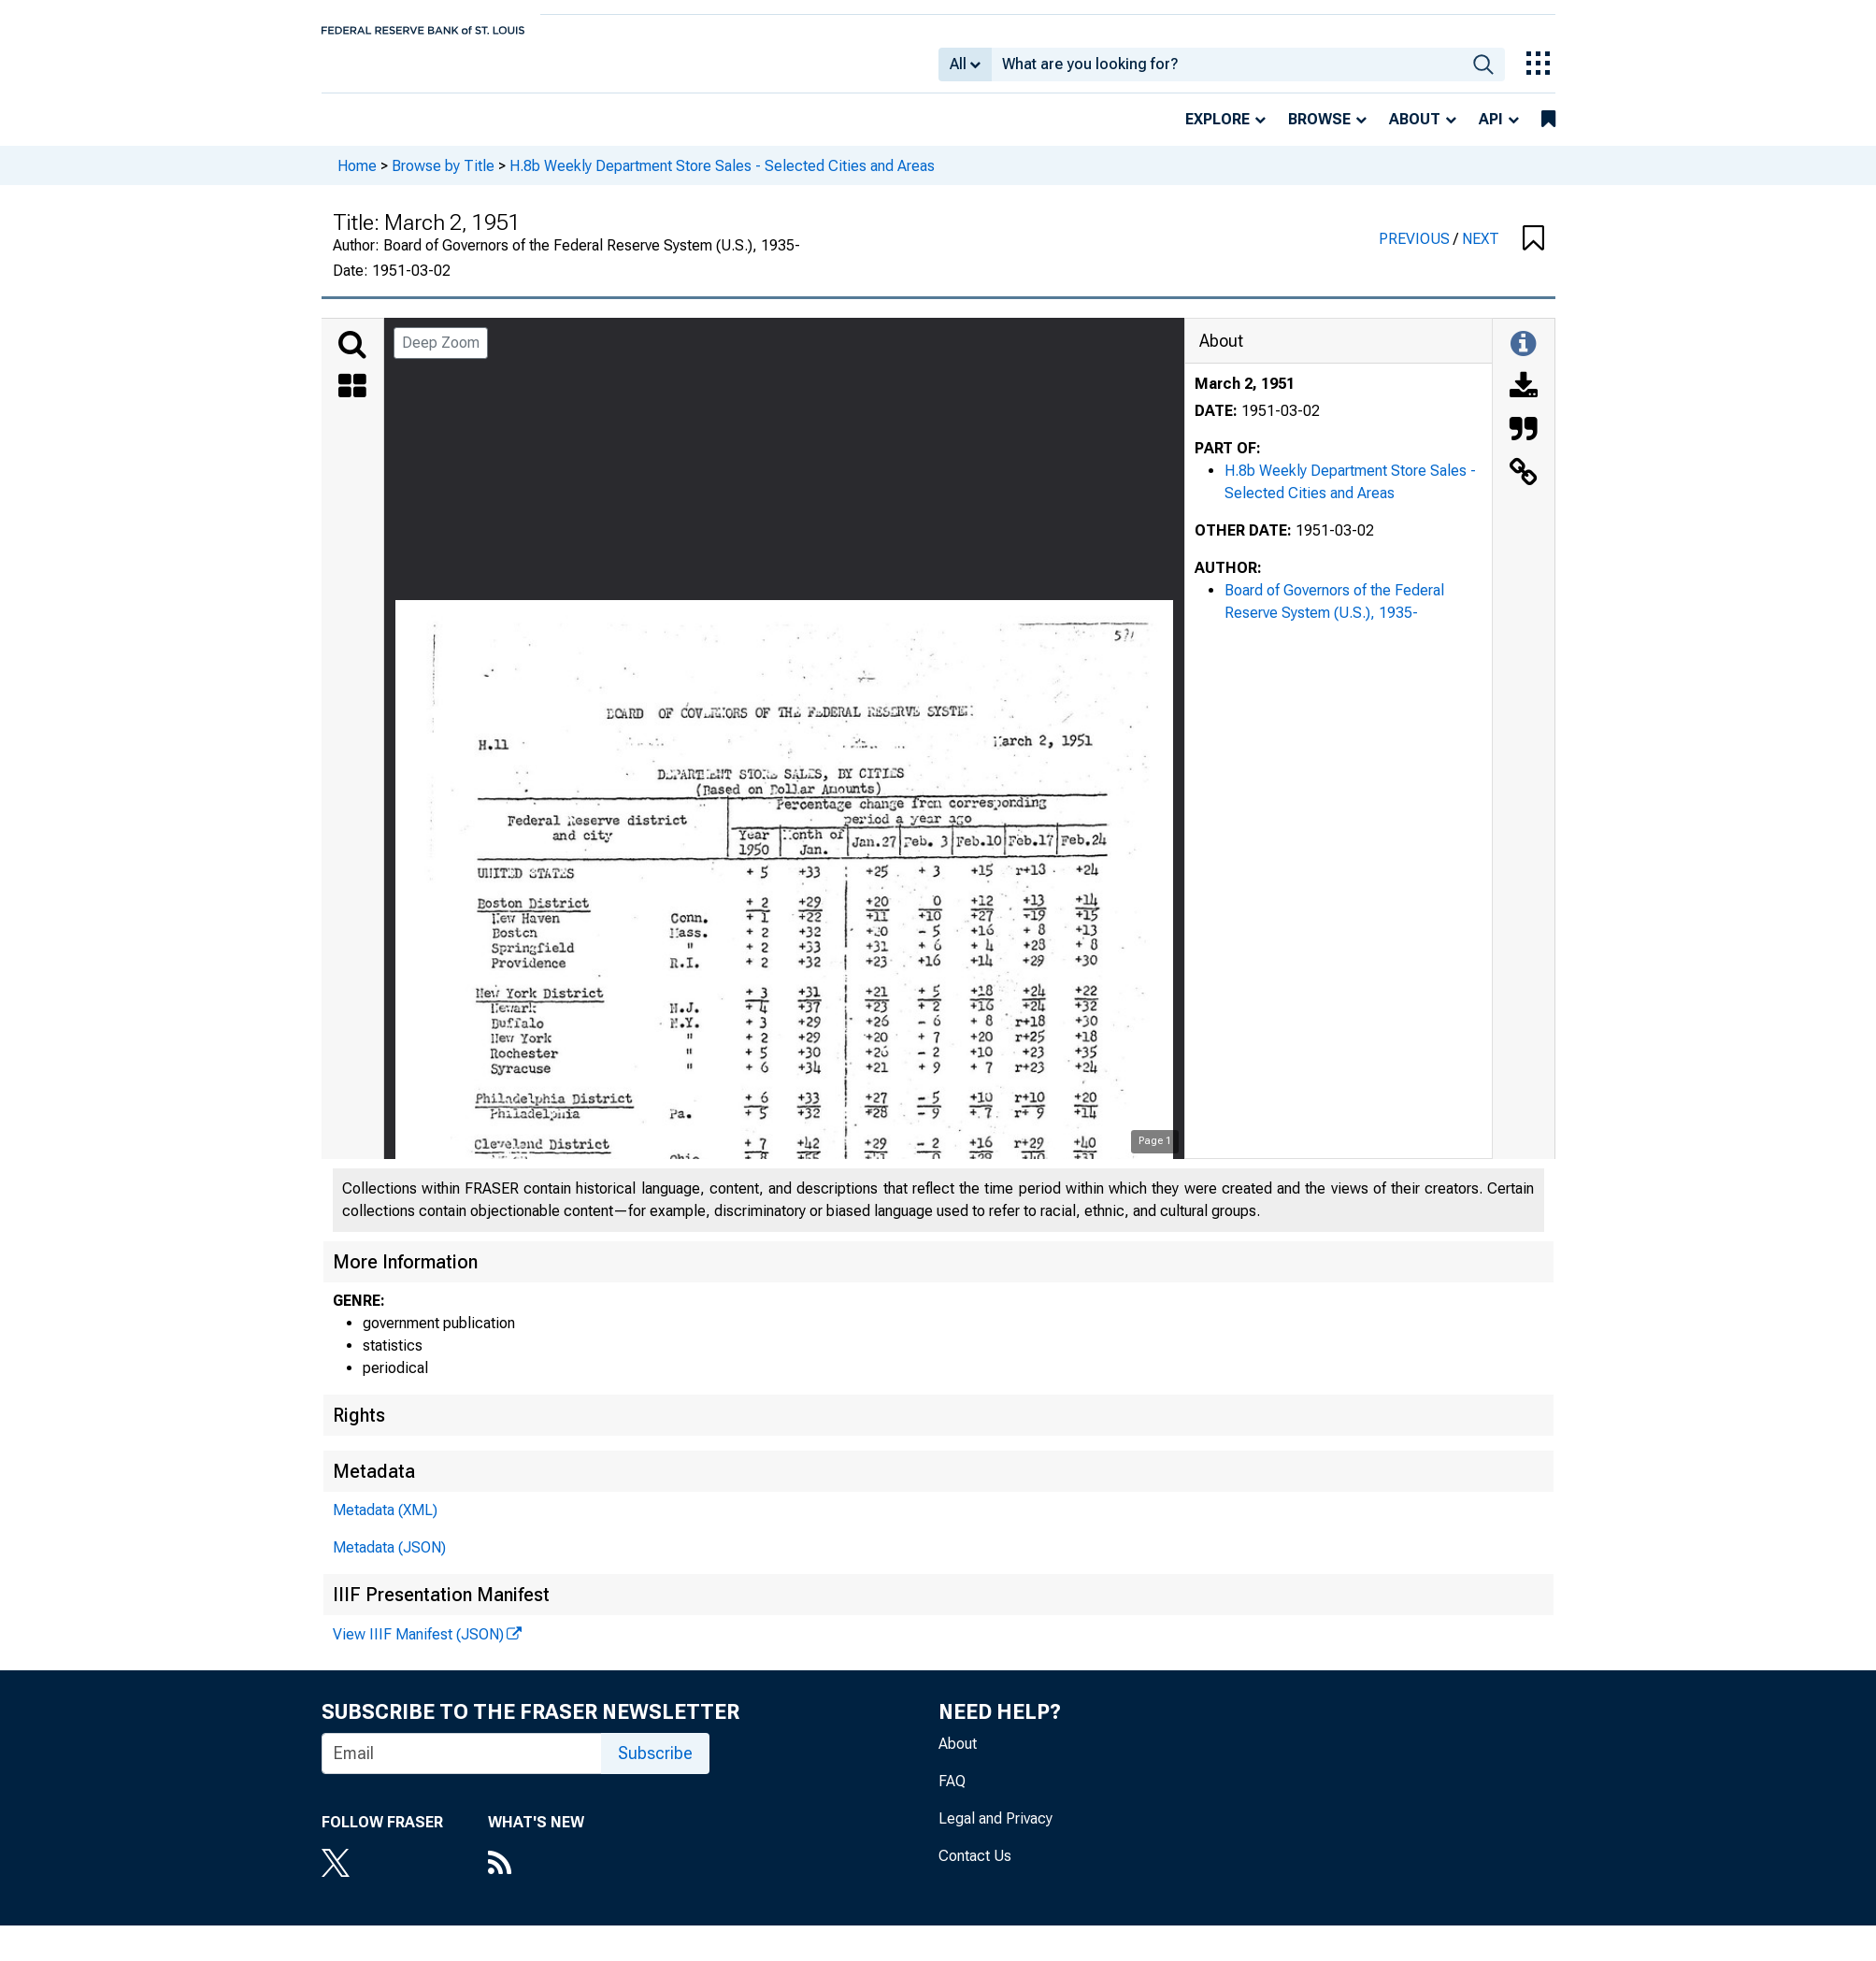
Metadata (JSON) (389, 1560)
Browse (1319, 132)
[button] (1533, 252)
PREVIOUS (1416, 252)
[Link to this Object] (1523, 487)
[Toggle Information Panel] (1523, 358)
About (1414, 132)
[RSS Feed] (536, 1878)
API (1491, 132)
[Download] (1523, 401)
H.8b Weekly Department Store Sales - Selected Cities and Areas (722, 178)
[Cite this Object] (1523, 444)
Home (357, 178)
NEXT (1480, 252)
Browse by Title (443, 178)
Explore (1217, 132)
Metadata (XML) (385, 1523)
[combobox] (1227, 71)
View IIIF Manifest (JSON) (418, 1647)
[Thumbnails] (352, 401)
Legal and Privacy (995, 1831)
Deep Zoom (441, 356)
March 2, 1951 (1245, 397)
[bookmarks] (1548, 133)
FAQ (952, 1794)
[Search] (352, 358)
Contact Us (974, 1869)
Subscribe (655, 1766)
